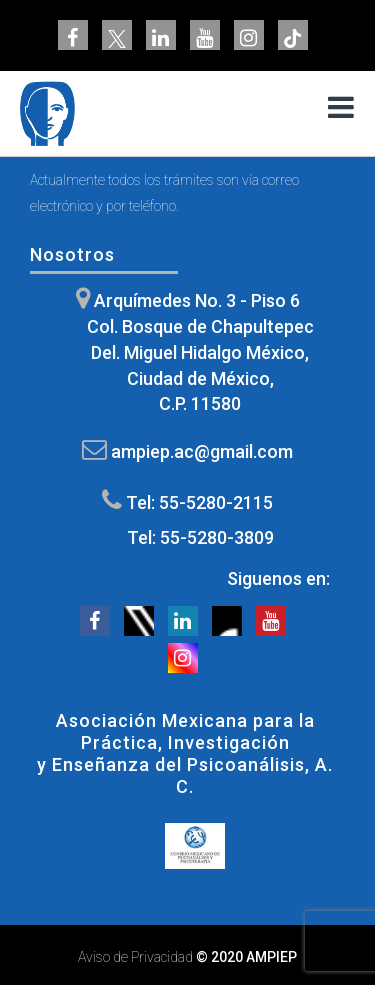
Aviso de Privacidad (135, 957)
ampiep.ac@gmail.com (202, 451)
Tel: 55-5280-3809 (200, 537)
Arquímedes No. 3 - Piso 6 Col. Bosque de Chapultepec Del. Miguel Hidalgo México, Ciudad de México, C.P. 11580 (200, 352)
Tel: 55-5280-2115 (199, 502)
